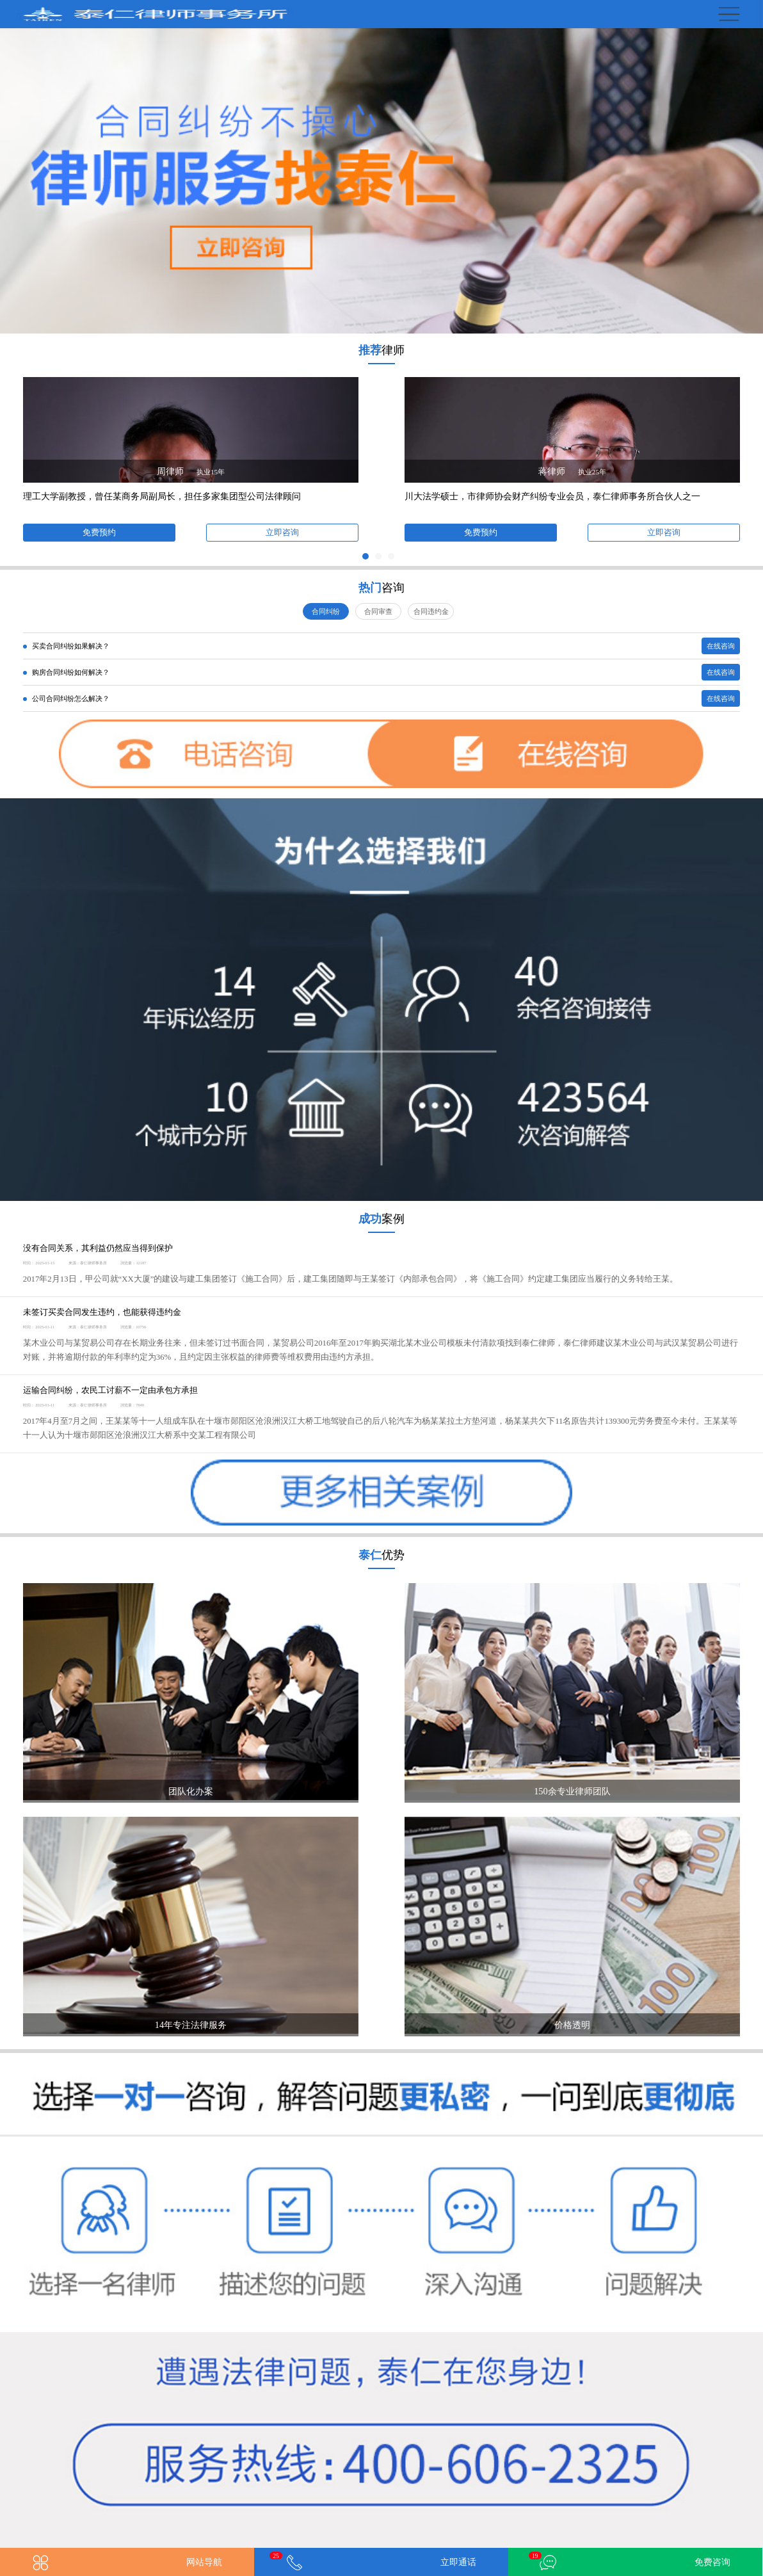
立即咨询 (282, 532)
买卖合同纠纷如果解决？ (66, 646)
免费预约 (99, 532)
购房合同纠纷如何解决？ (66, 672)
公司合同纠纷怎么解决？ (66, 698)
